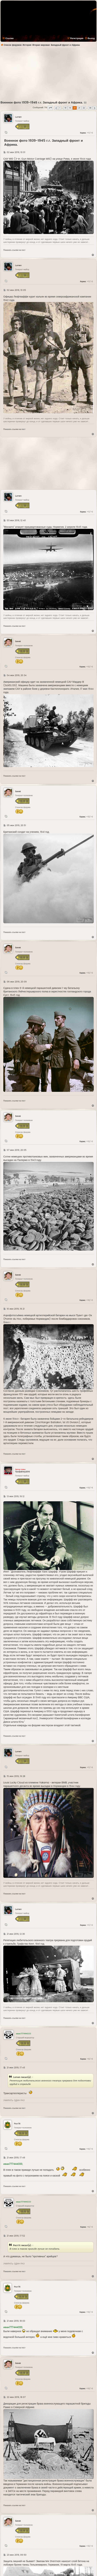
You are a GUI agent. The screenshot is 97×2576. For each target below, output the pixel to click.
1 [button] (59, 108)
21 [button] (79, 108)
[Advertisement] (48, 74)
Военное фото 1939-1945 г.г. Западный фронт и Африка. (42, 102)
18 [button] (65, 108)
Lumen (16, 2077)
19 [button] (70, 108)
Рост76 (17, 2245)
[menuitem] (90, 38)
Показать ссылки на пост (14, 250)
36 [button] (90, 108)
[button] (50, 108)
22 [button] (84, 108)
